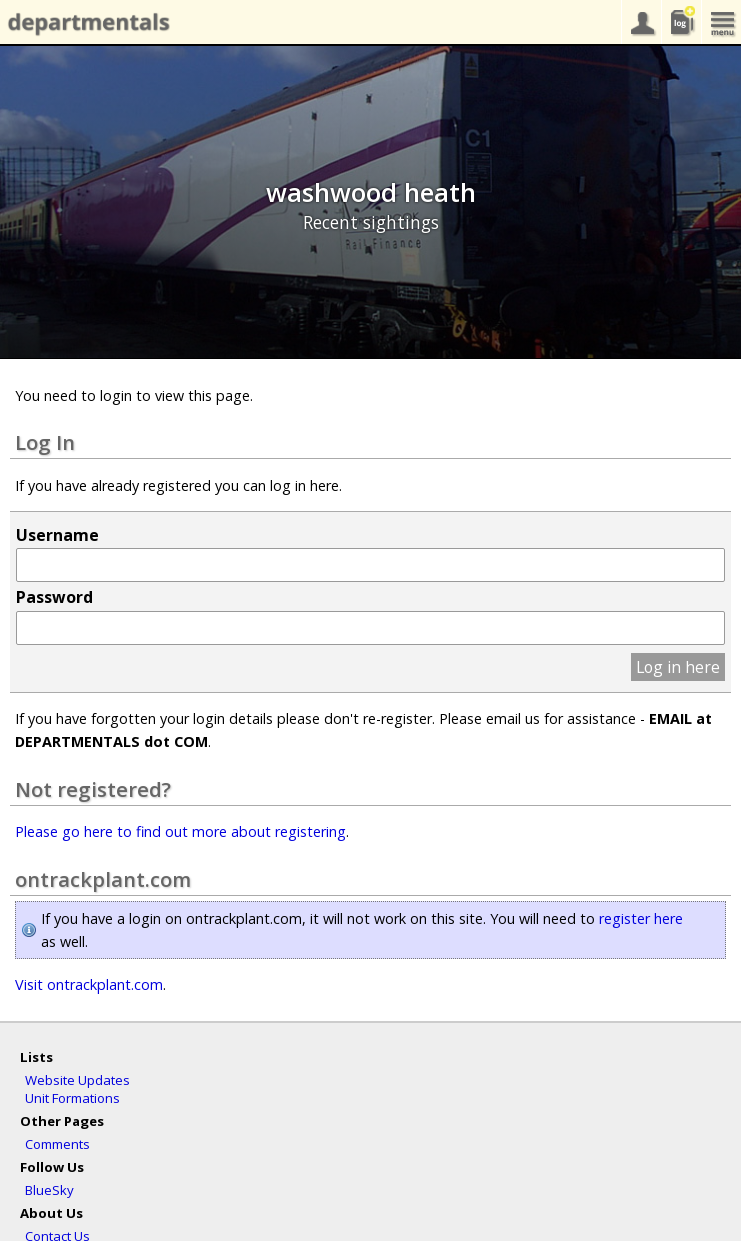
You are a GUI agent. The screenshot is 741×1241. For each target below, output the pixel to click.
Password (54, 597)
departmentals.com (85, 23)
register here (641, 918)
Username (57, 535)
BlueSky (49, 1190)
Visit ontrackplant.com (89, 984)
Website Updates (77, 1080)
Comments (57, 1144)
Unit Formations (72, 1098)
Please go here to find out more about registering (180, 831)
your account (641, 22)
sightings (681, 22)
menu (721, 22)
